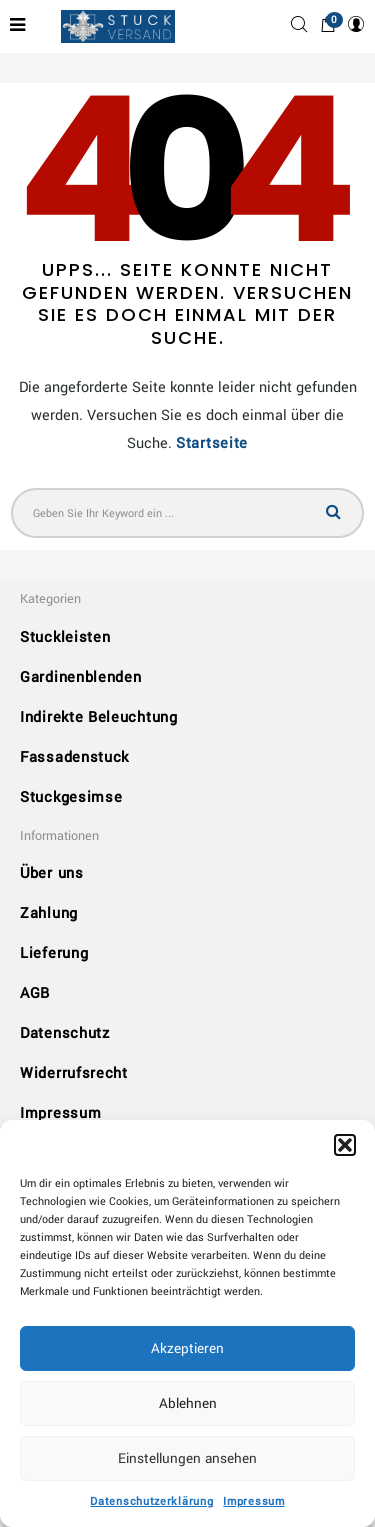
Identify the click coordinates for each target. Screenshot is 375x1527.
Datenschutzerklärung (151, 1501)
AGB (35, 993)
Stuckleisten (65, 637)
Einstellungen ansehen (187, 1458)
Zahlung (49, 913)
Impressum (253, 1501)
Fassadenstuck (74, 757)
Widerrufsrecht (74, 1073)
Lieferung (54, 953)
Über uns (52, 873)
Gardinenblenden (81, 677)
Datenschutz (65, 1033)
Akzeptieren (187, 1348)
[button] (345, 1145)
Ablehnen (188, 1403)
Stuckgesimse (71, 797)
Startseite (212, 443)
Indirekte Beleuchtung (99, 717)
